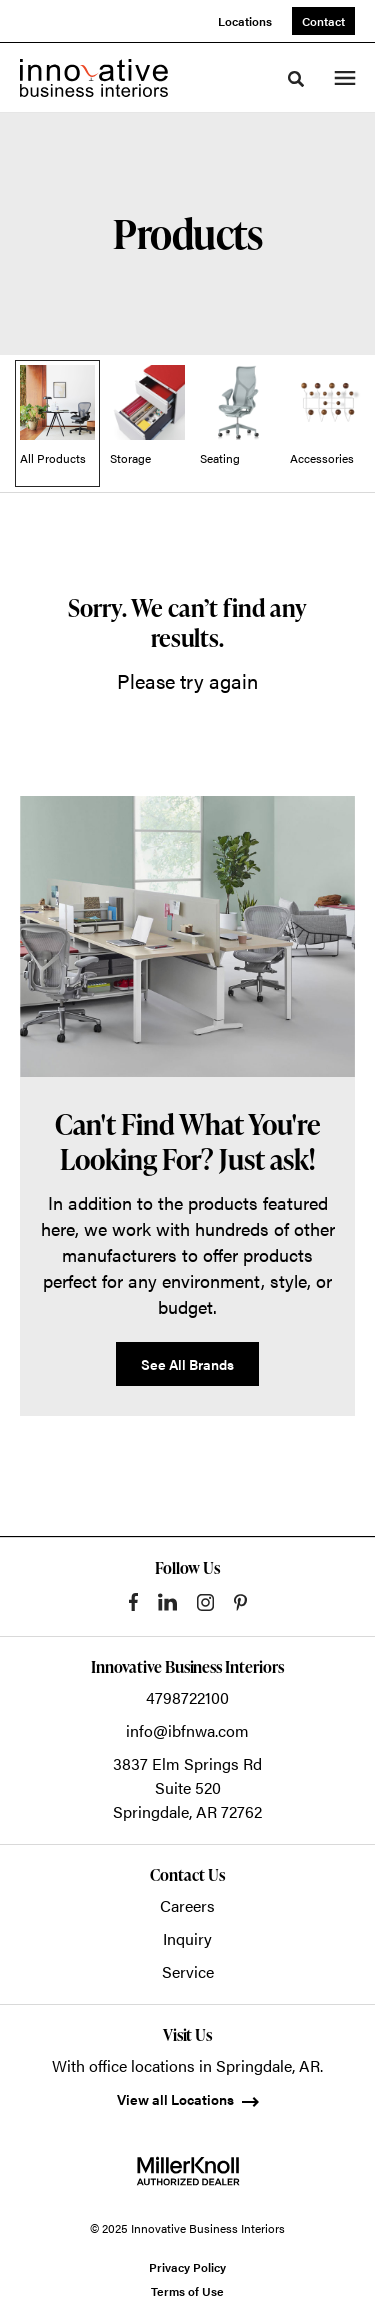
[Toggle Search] (296, 79)
